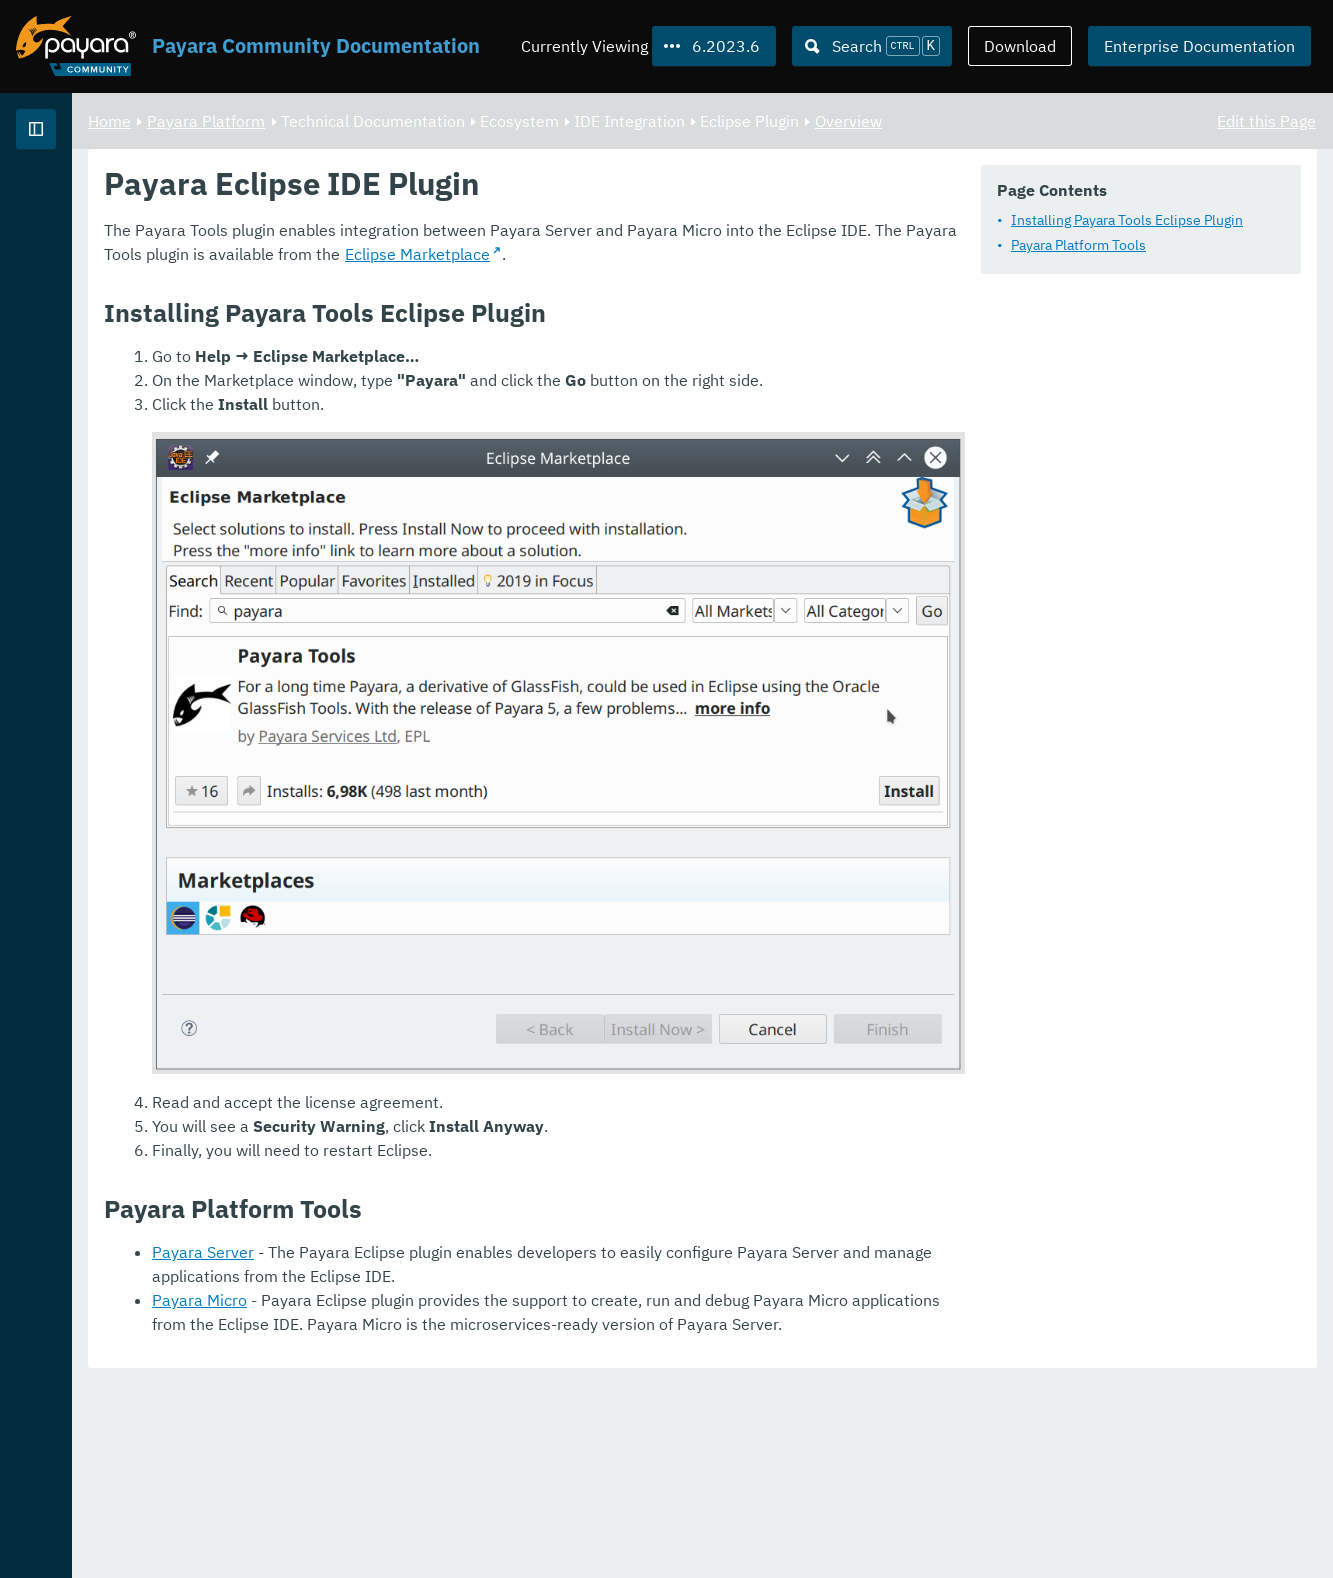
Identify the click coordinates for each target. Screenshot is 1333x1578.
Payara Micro (448, 1494)
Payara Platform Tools (450, 298)
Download (1020, 46)
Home (358, 120)
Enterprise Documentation (1199, 46)
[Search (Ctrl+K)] (872, 46)
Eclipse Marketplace (577, 379)
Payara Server (452, 1446)
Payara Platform (78, 200)
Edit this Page (1266, 120)
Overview (1097, 120)
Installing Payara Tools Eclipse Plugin (499, 273)
